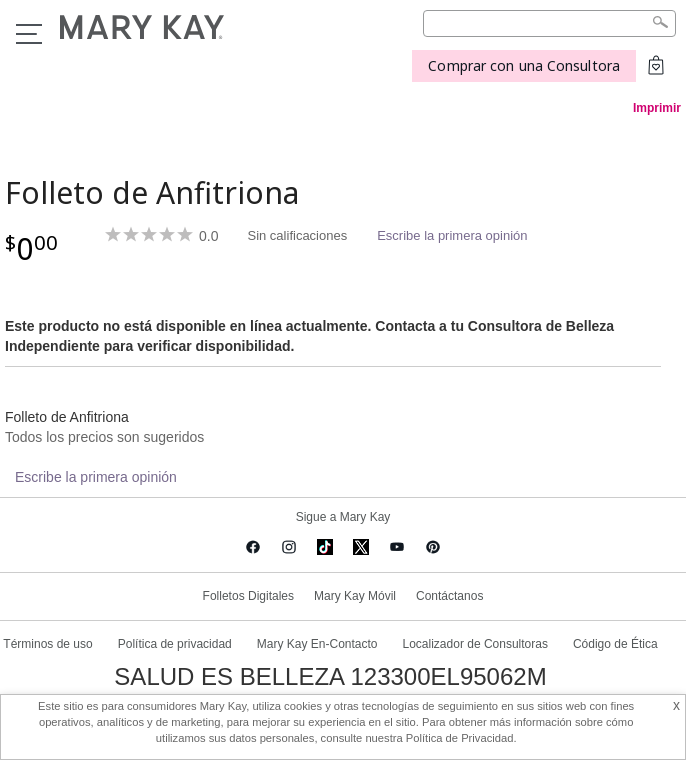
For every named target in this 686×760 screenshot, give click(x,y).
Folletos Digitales (248, 596)
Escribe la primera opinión (452, 235)
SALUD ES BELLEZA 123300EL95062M (330, 677)
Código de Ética (615, 644)
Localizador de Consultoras (475, 644)
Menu (29, 34)
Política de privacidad (175, 644)
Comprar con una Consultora (524, 65)
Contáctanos (449, 596)
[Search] (549, 23)
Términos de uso (47, 644)
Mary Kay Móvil (355, 596)
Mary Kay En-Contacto (317, 644)
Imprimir (657, 108)
